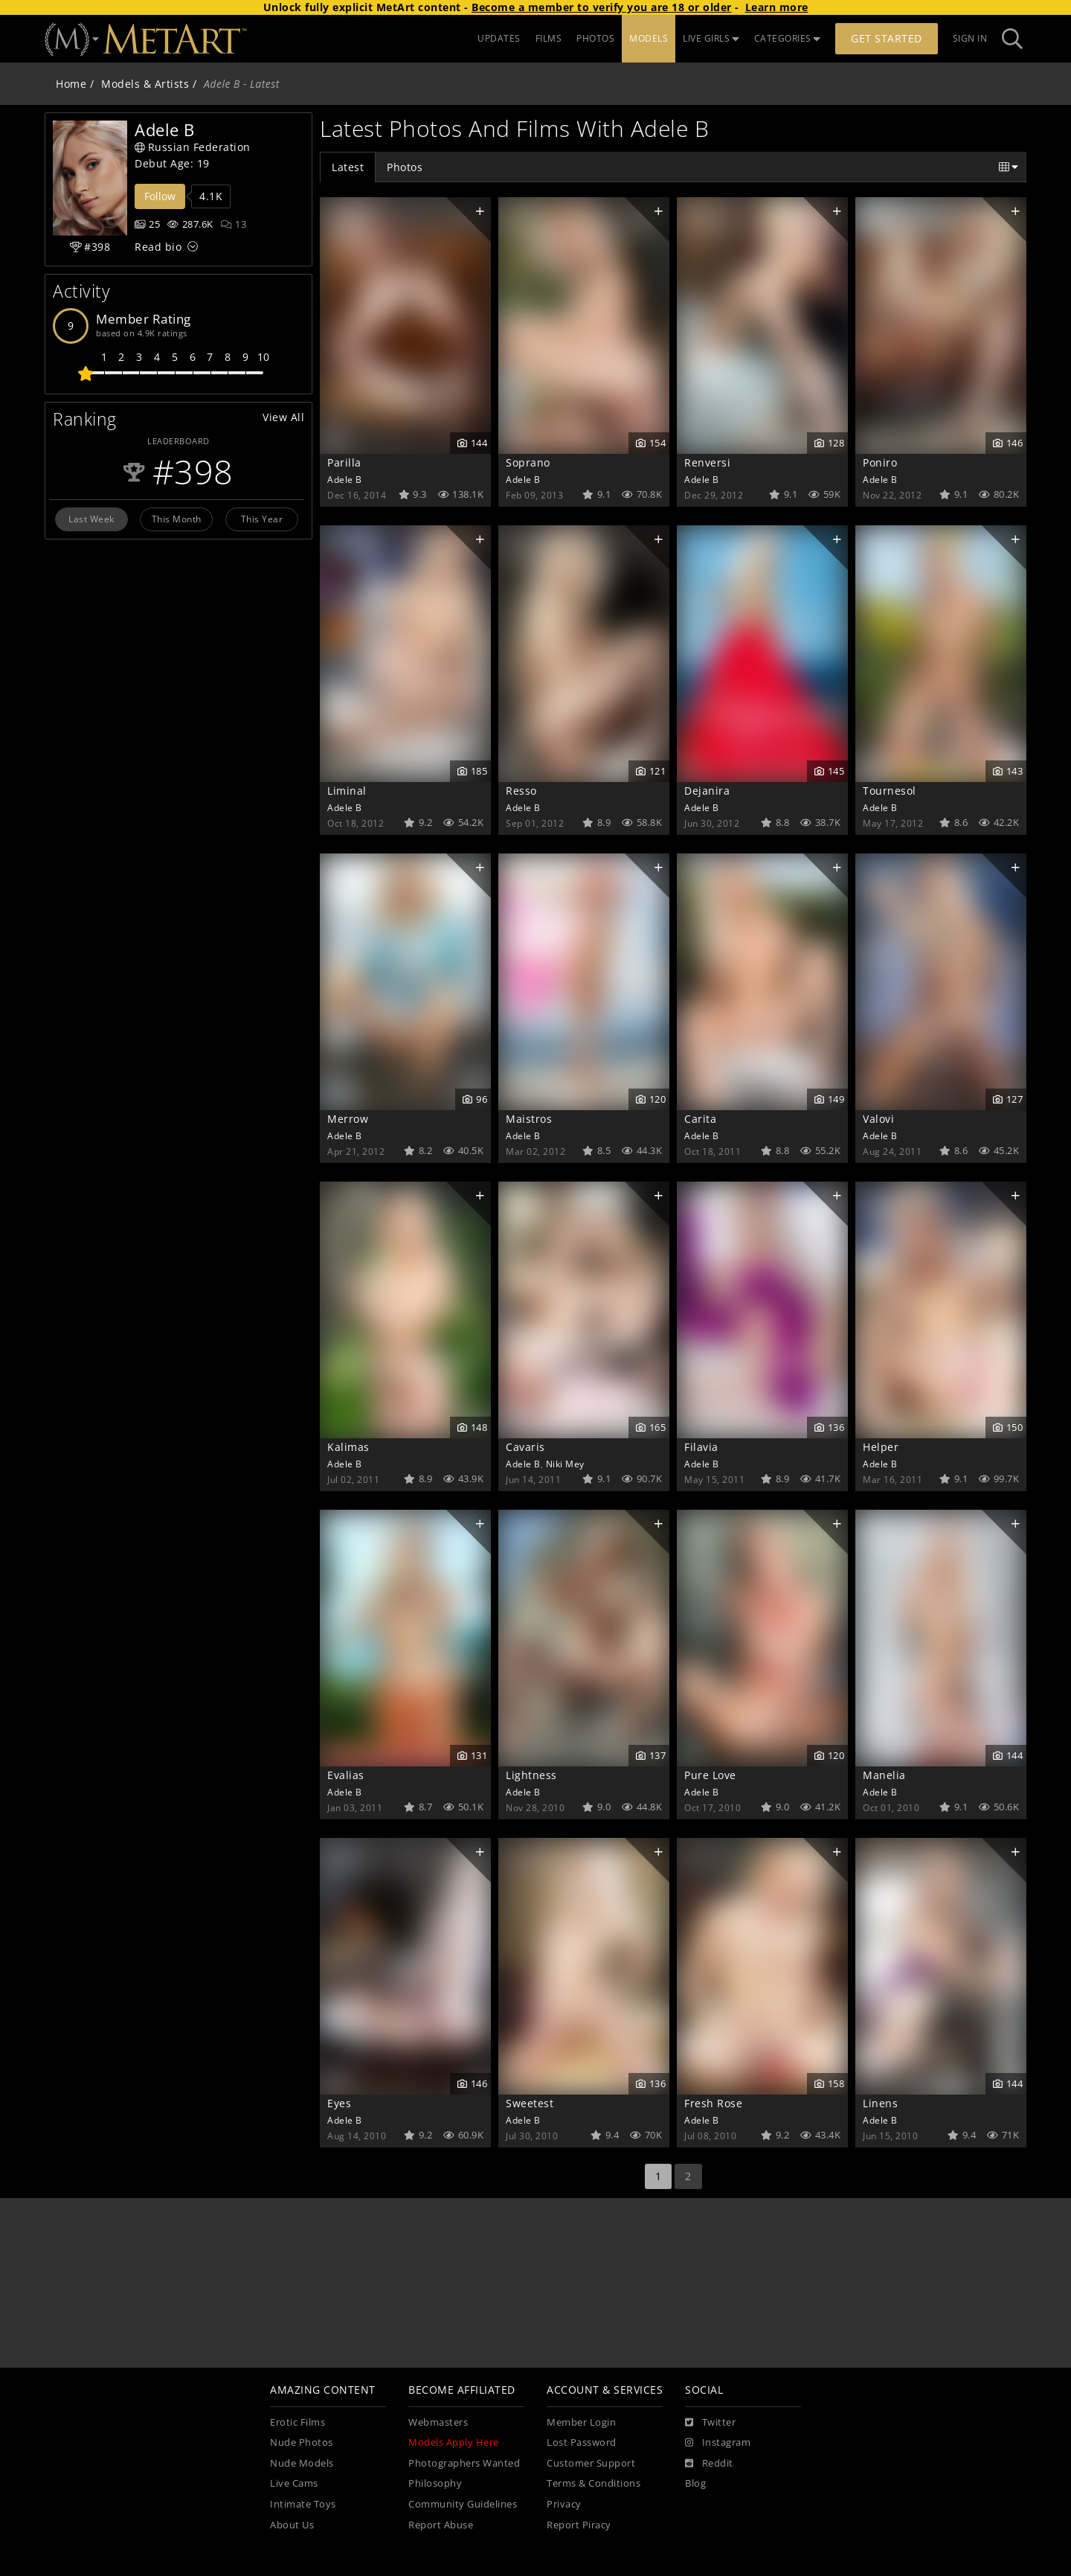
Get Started (886, 38)
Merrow (347, 1119)
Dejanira (707, 791)
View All (283, 417)
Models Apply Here (453, 2442)
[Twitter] (710, 2422)
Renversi (707, 462)
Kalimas (348, 1447)
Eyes (339, 2103)
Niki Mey (565, 1464)
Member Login (581, 2422)
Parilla (344, 462)
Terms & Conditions (593, 2483)
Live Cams (294, 2483)
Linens (880, 2103)
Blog (695, 2483)
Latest (348, 167)
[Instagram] (717, 2443)
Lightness (531, 1775)
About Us (292, 2525)
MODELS (648, 38)
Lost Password (582, 2442)
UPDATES (499, 38)
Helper (880, 1447)
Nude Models (302, 2463)
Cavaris (525, 1447)
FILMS (549, 38)
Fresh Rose (713, 2103)
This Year (262, 519)
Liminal (347, 791)
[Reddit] (709, 2463)
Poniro (880, 462)
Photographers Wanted (464, 2463)
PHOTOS (595, 38)
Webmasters (438, 2422)
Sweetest (529, 2103)
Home (71, 84)
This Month (177, 519)
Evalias (345, 1775)
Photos (404, 167)
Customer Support (591, 2463)
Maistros (529, 1119)
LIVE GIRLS (711, 38)
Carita (700, 1119)
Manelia (884, 1775)
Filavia (701, 1447)
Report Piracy (579, 2525)
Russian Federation (193, 147)
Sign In (970, 38)
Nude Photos (301, 2442)
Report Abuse (440, 2525)
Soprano (528, 462)
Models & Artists (145, 84)
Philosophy (435, 2483)
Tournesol (889, 791)
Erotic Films (297, 2422)
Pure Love (710, 1775)
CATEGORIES (787, 38)
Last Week (91, 519)
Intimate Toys (303, 2504)
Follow (160, 196)
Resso (521, 791)
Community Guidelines (462, 2504)
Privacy (564, 2504)
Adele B (344, 479)
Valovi (878, 1119)
